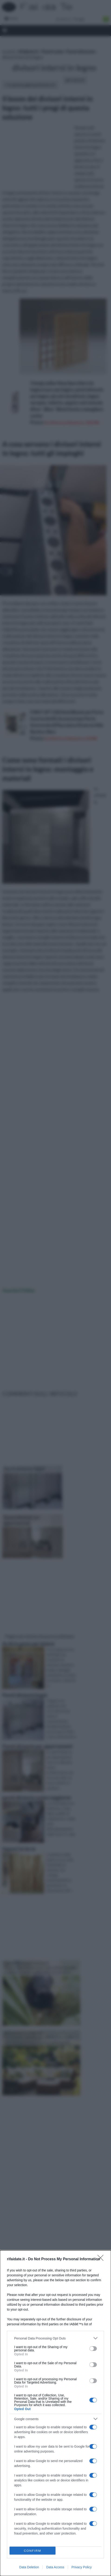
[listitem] (55, 2338)
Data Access (55, 2567)
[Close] (102, 2259)
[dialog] (55, 2413)
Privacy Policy (82, 2567)
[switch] (93, 2348)
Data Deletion (29, 2567)
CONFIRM (32, 2550)
